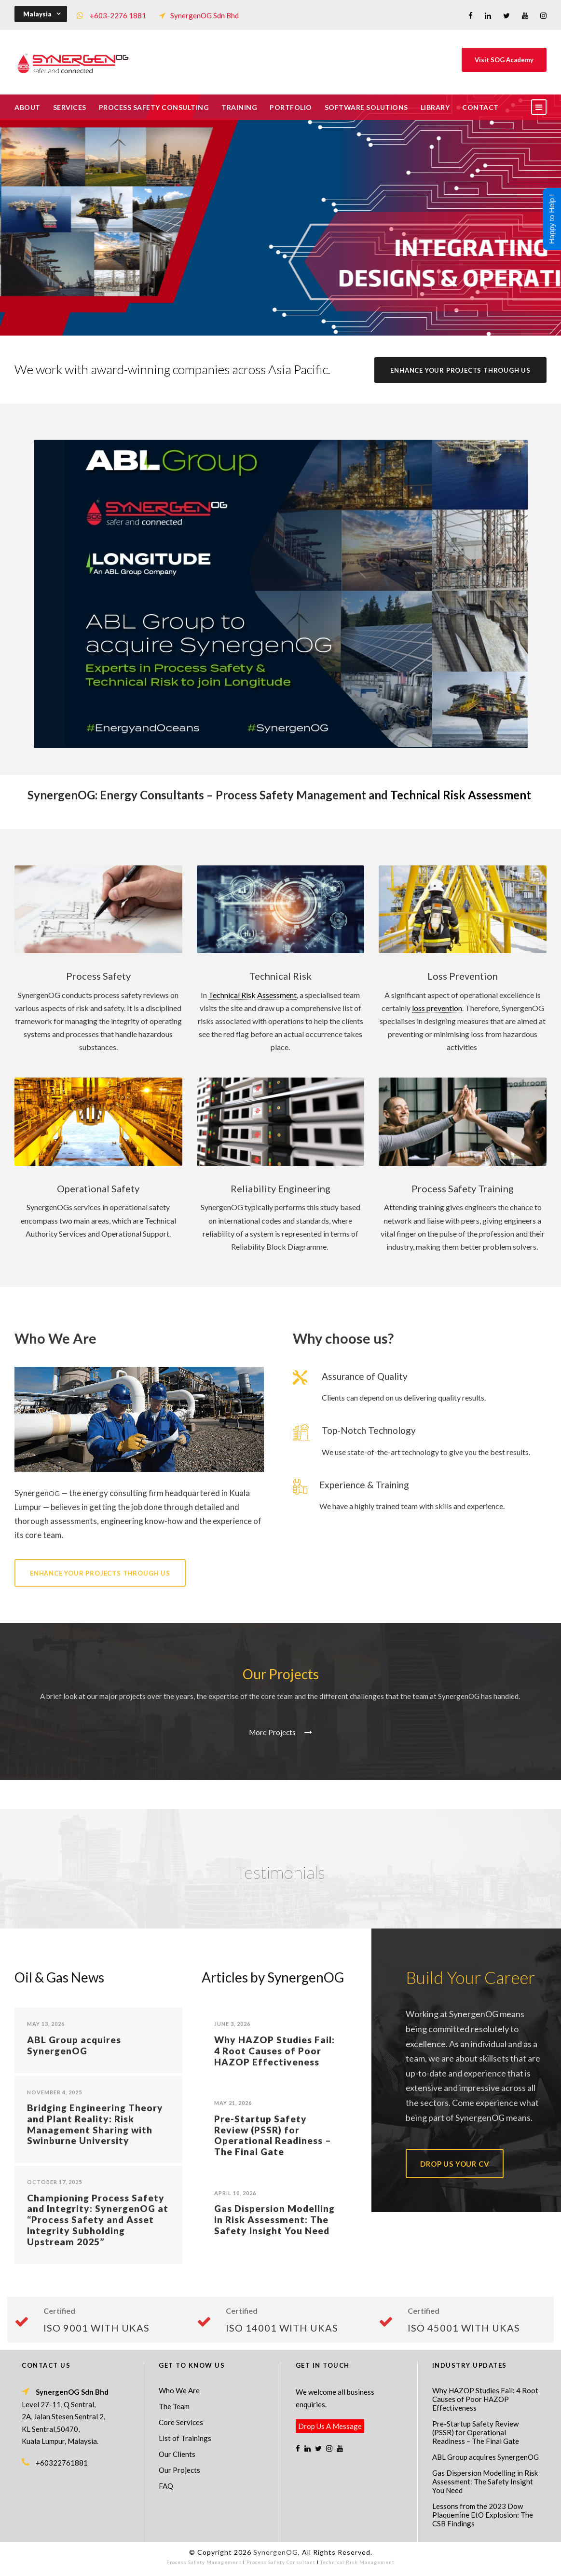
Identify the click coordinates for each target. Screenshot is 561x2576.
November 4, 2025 (54, 2092)
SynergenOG (275, 2552)
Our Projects (179, 2470)
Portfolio (291, 107)
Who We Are (179, 2390)
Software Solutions (366, 107)
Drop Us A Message (330, 2426)
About (27, 107)
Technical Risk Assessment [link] (460, 795)
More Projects (280, 1732)
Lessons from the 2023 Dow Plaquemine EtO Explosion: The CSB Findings (482, 2515)
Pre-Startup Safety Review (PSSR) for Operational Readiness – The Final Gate (272, 2135)
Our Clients (177, 2454)
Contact (480, 107)
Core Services (181, 2422)
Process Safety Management (204, 2562)
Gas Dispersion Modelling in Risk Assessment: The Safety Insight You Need (274, 2219)
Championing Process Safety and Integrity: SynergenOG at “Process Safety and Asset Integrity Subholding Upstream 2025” (97, 2219)
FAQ (166, 2486)
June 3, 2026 (232, 2024)
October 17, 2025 (54, 2182)
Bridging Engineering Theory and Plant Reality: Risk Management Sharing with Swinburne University (95, 2124)
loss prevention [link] (437, 1007)
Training (239, 107)
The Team (174, 2406)
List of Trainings (185, 2438)
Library (435, 107)
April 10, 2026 (235, 2193)
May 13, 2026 (46, 2024)
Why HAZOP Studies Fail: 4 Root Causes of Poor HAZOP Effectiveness (274, 2050)
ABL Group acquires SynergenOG (74, 2045)
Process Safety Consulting (154, 107)
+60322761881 (62, 2462)
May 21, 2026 (233, 2103)
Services (69, 107)
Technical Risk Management (357, 2562)
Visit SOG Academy (504, 60)
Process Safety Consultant (280, 2562)
